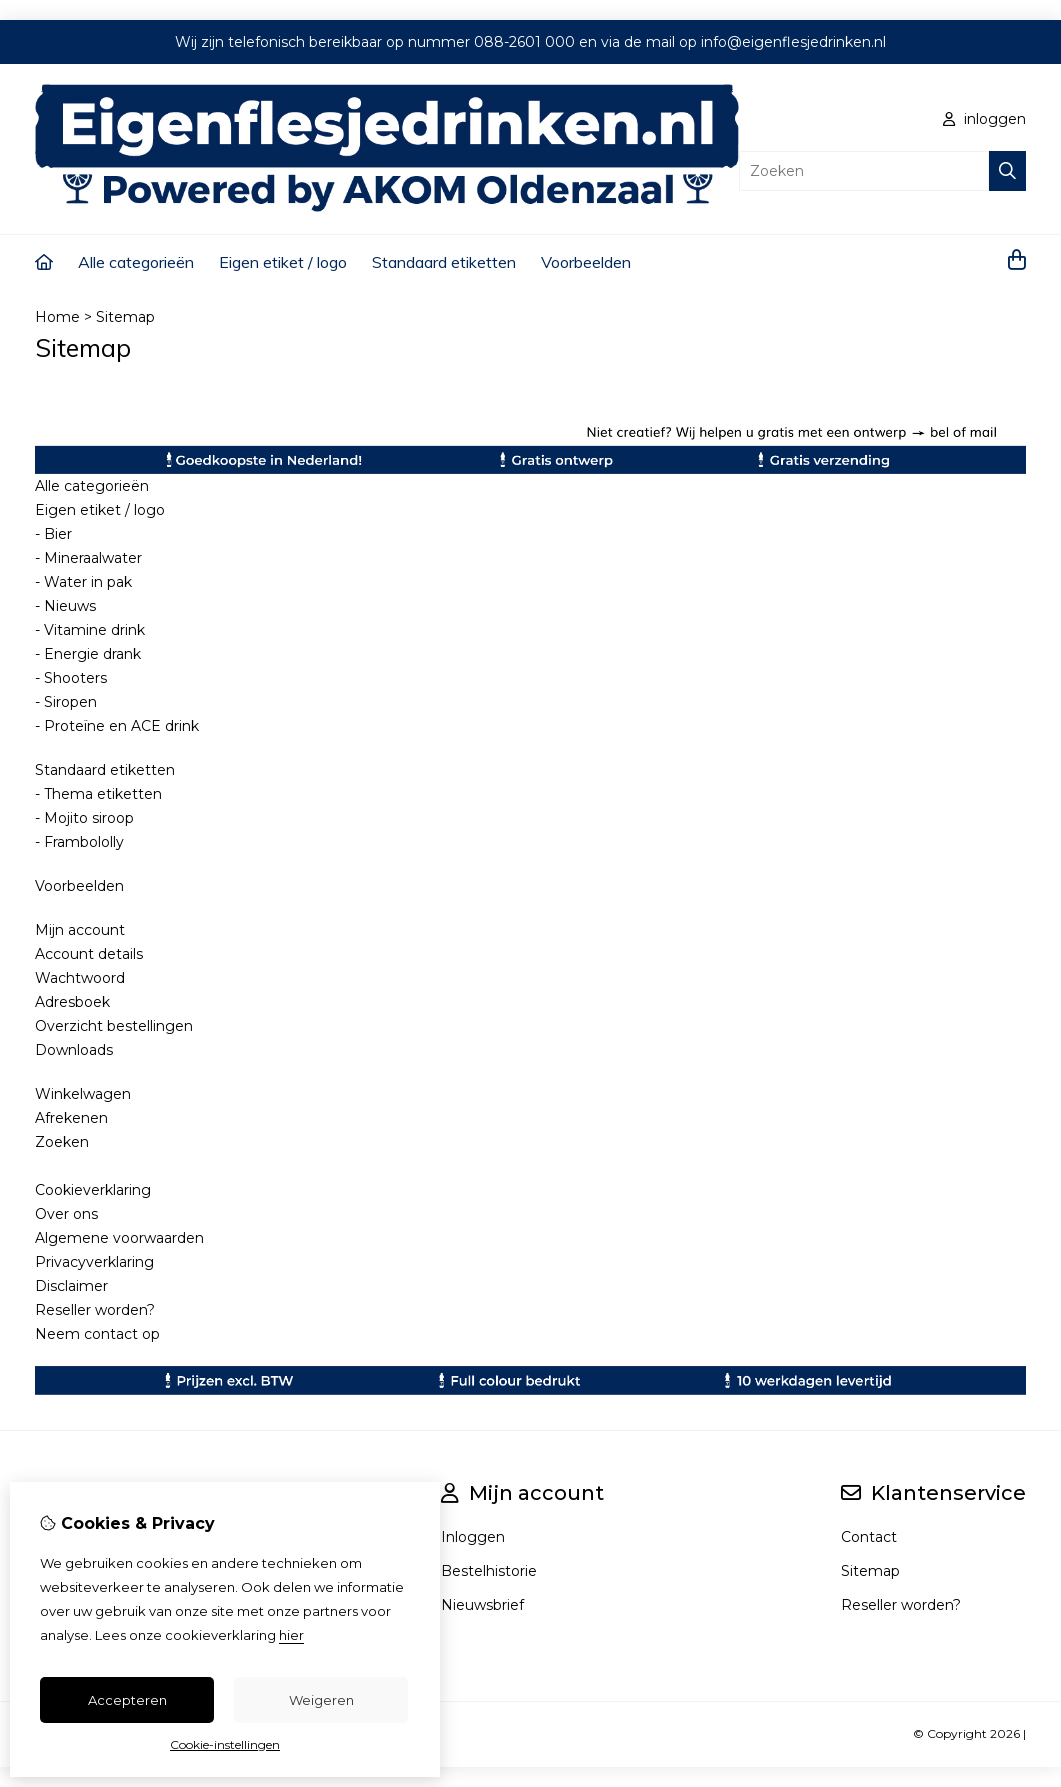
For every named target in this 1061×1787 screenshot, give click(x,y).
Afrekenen (71, 1118)
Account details (89, 954)
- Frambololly (79, 842)
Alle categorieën (136, 262)
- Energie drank (88, 654)
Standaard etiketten (444, 262)
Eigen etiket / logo (283, 262)
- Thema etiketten (98, 794)
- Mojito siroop (84, 818)
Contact (869, 1537)
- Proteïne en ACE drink (117, 726)
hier (291, 1635)
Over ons (66, 1214)
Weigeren (321, 1700)
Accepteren (127, 1700)
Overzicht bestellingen (114, 1026)
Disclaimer (71, 1286)
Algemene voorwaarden (119, 1238)
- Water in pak (83, 582)
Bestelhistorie (489, 1571)
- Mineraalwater (88, 558)
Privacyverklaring (94, 1262)
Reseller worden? (95, 1310)
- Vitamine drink (90, 630)
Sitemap (125, 317)
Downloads (74, 1050)
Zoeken (62, 1142)
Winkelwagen (83, 1094)
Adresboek (72, 1002)
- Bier (53, 534)
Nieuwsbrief (482, 1605)
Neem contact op (97, 1334)
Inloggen (473, 1537)
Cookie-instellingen (225, 1744)
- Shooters (71, 678)
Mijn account (80, 930)
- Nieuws (65, 606)
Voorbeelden (586, 262)
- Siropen (66, 702)
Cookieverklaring (93, 1190)
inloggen (984, 119)
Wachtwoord (80, 978)
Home (57, 317)
